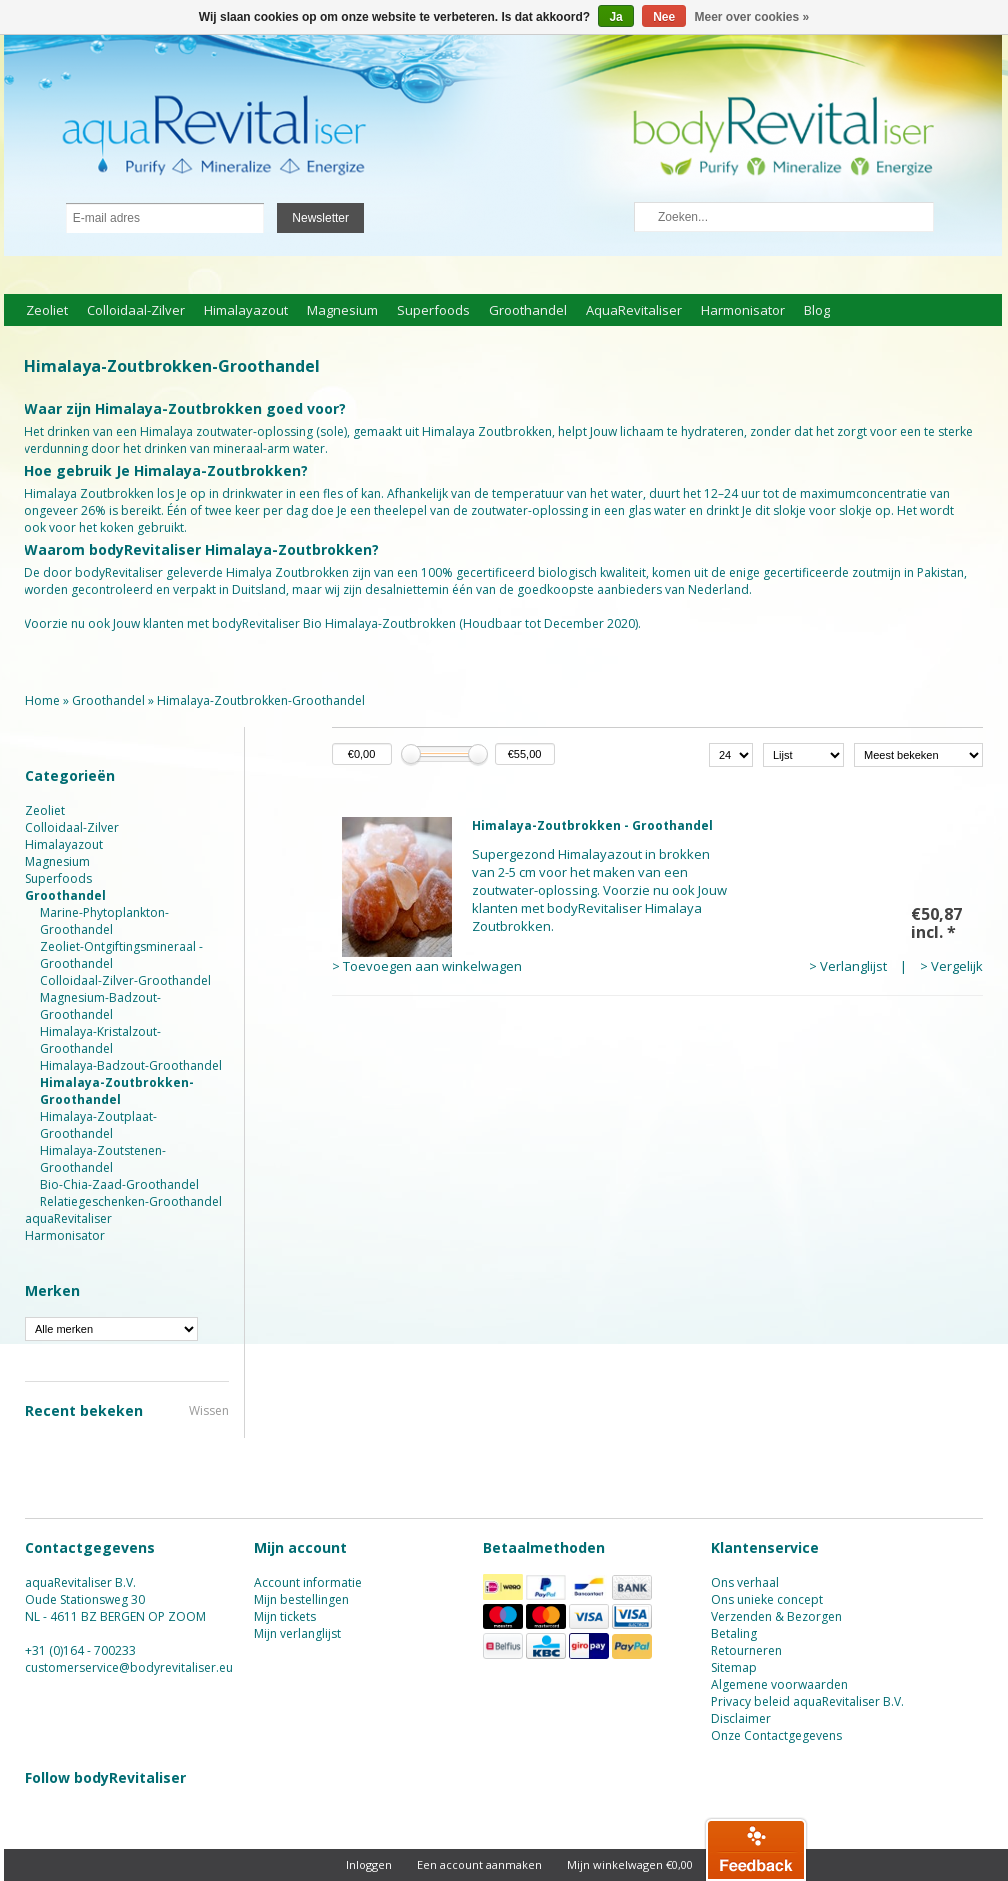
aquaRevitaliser (634, 310)
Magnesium (342, 310)
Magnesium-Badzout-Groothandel (100, 1006)
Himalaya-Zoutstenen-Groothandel (103, 1159)
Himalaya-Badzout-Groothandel (131, 1065)
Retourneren (746, 1650)
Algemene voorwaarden (779, 1684)
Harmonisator (743, 310)
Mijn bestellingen (301, 1599)
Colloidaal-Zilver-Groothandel (125, 980)
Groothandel (528, 310)
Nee (664, 17)
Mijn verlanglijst (297, 1633)
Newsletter (320, 218)
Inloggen (369, 1864)
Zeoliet (47, 310)
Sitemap (734, 1667)
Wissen (209, 1410)
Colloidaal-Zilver (136, 310)
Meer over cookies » (752, 17)
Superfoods (433, 310)
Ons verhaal (745, 1582)
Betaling (734, 1633)
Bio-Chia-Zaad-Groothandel (119, 1184)
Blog (817, 310)
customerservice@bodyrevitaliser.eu (129, 1667)
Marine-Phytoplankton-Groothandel (104, 921)
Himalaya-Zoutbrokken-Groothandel (261, 700)
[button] (756, 1849)
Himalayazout (246, 310)
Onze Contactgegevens (776, 1735)
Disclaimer (741, 1718)
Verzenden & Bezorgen (776, 1616)
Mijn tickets (285, 1616)
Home (42, 700)
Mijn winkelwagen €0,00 (630, 1864)
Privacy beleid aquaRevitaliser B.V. (807, 1701)
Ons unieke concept (767, 1599)
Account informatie (308, 1582)
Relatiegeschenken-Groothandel (131, 1201)
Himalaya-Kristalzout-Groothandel (100, 1040)
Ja (615, 17)
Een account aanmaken (479, 1864)
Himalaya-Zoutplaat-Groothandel (98, 1125)
